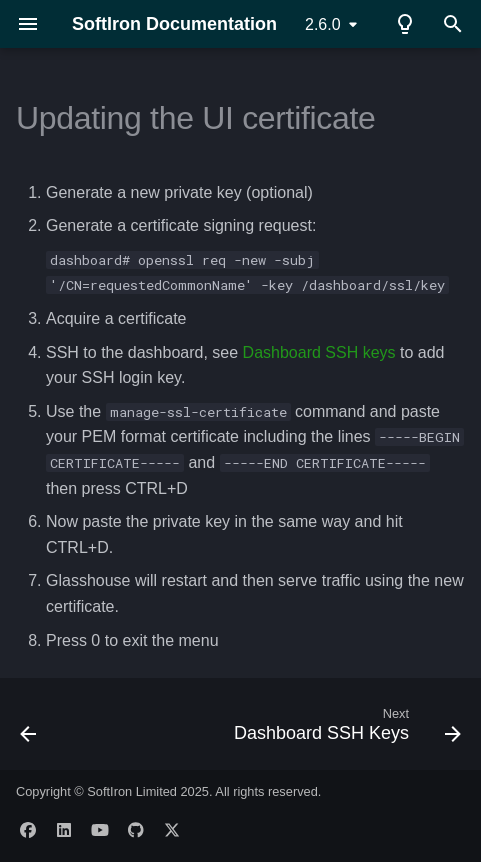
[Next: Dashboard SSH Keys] (344, 730)
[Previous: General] (29, 730)
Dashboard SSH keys (319, 352)
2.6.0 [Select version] (323, 24)
